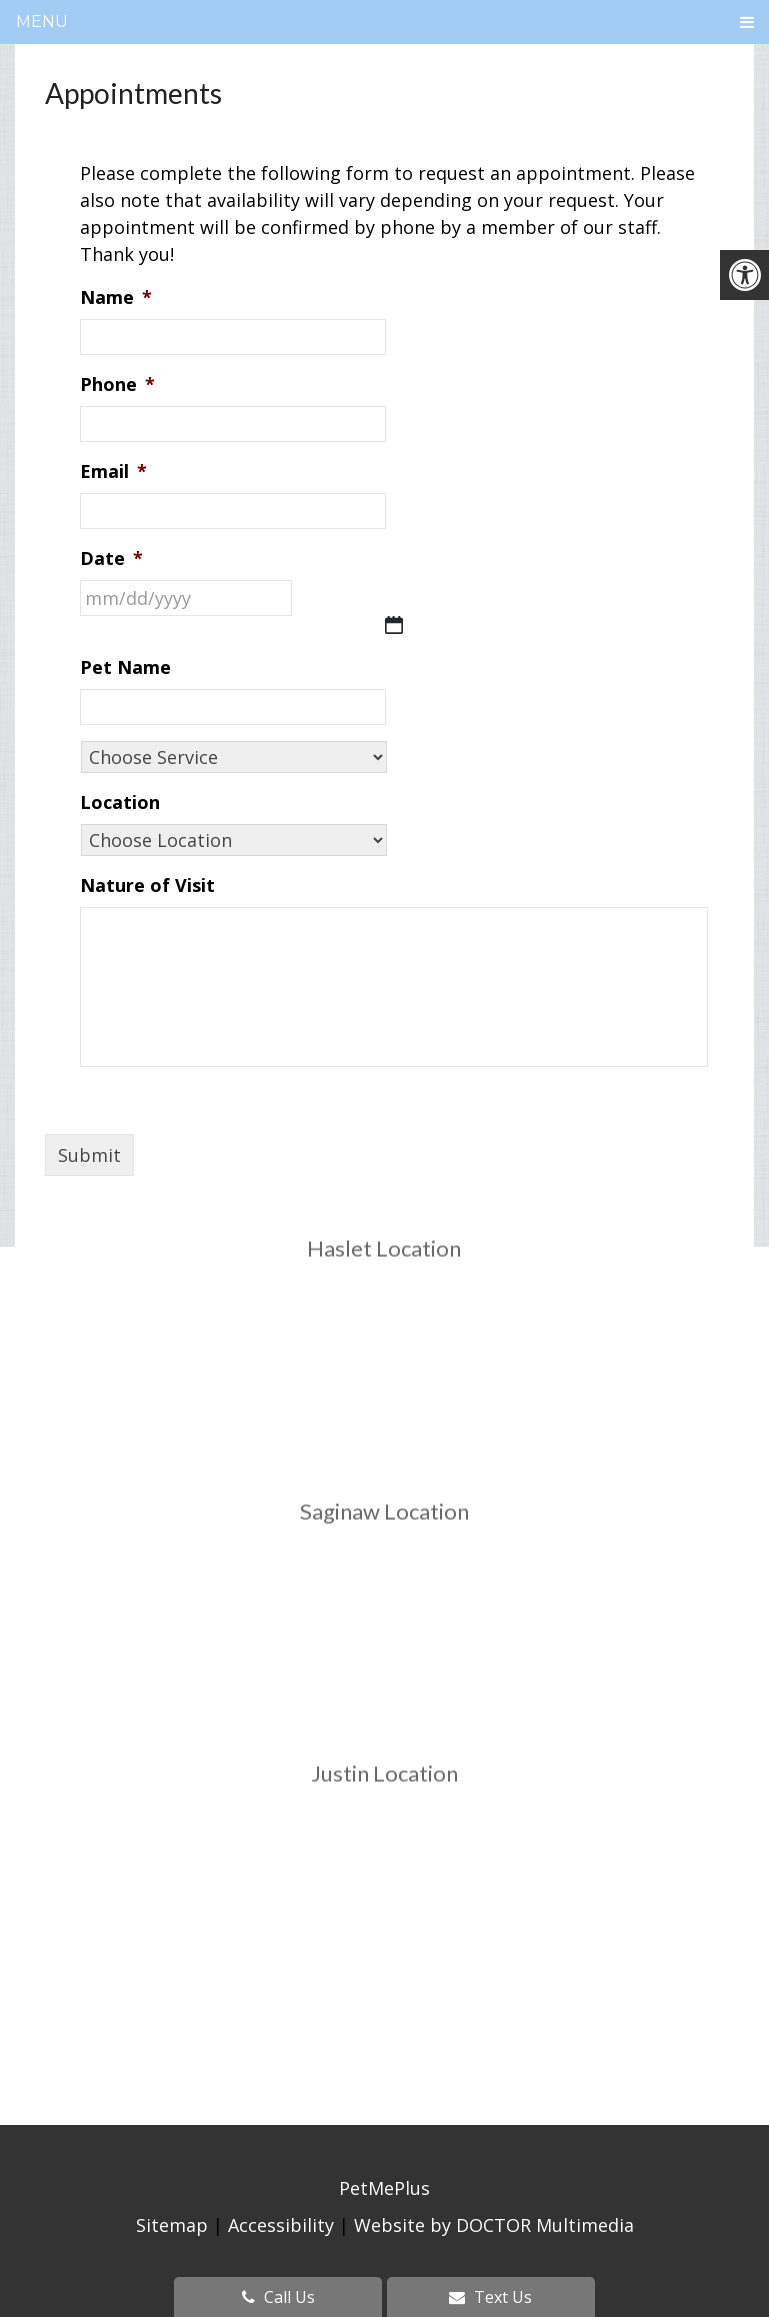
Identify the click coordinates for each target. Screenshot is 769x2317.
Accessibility (281, 2225)
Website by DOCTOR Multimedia (494, 2225)
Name (116, 297)
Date (111, 558)
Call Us (278, 2297)
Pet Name (125, 667)
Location (120, 802)
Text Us (490, 2297)
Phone (117, 384)
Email (113, 471)
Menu (42, 21)
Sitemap (172, 2225)
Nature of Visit (147, 885)
